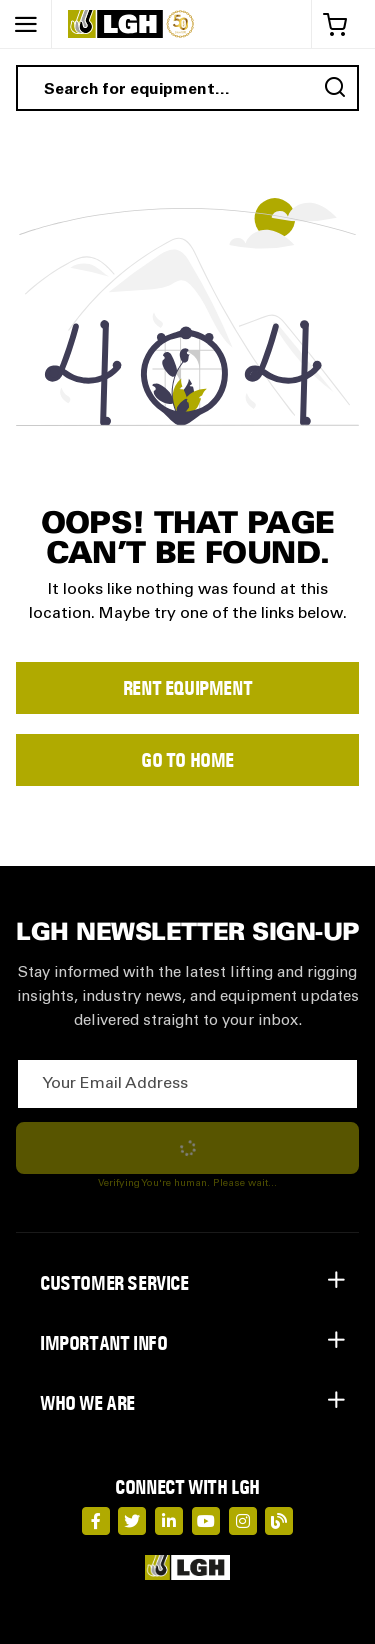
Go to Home (187, 760)
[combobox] (187, 88)
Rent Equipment (187, 688)
